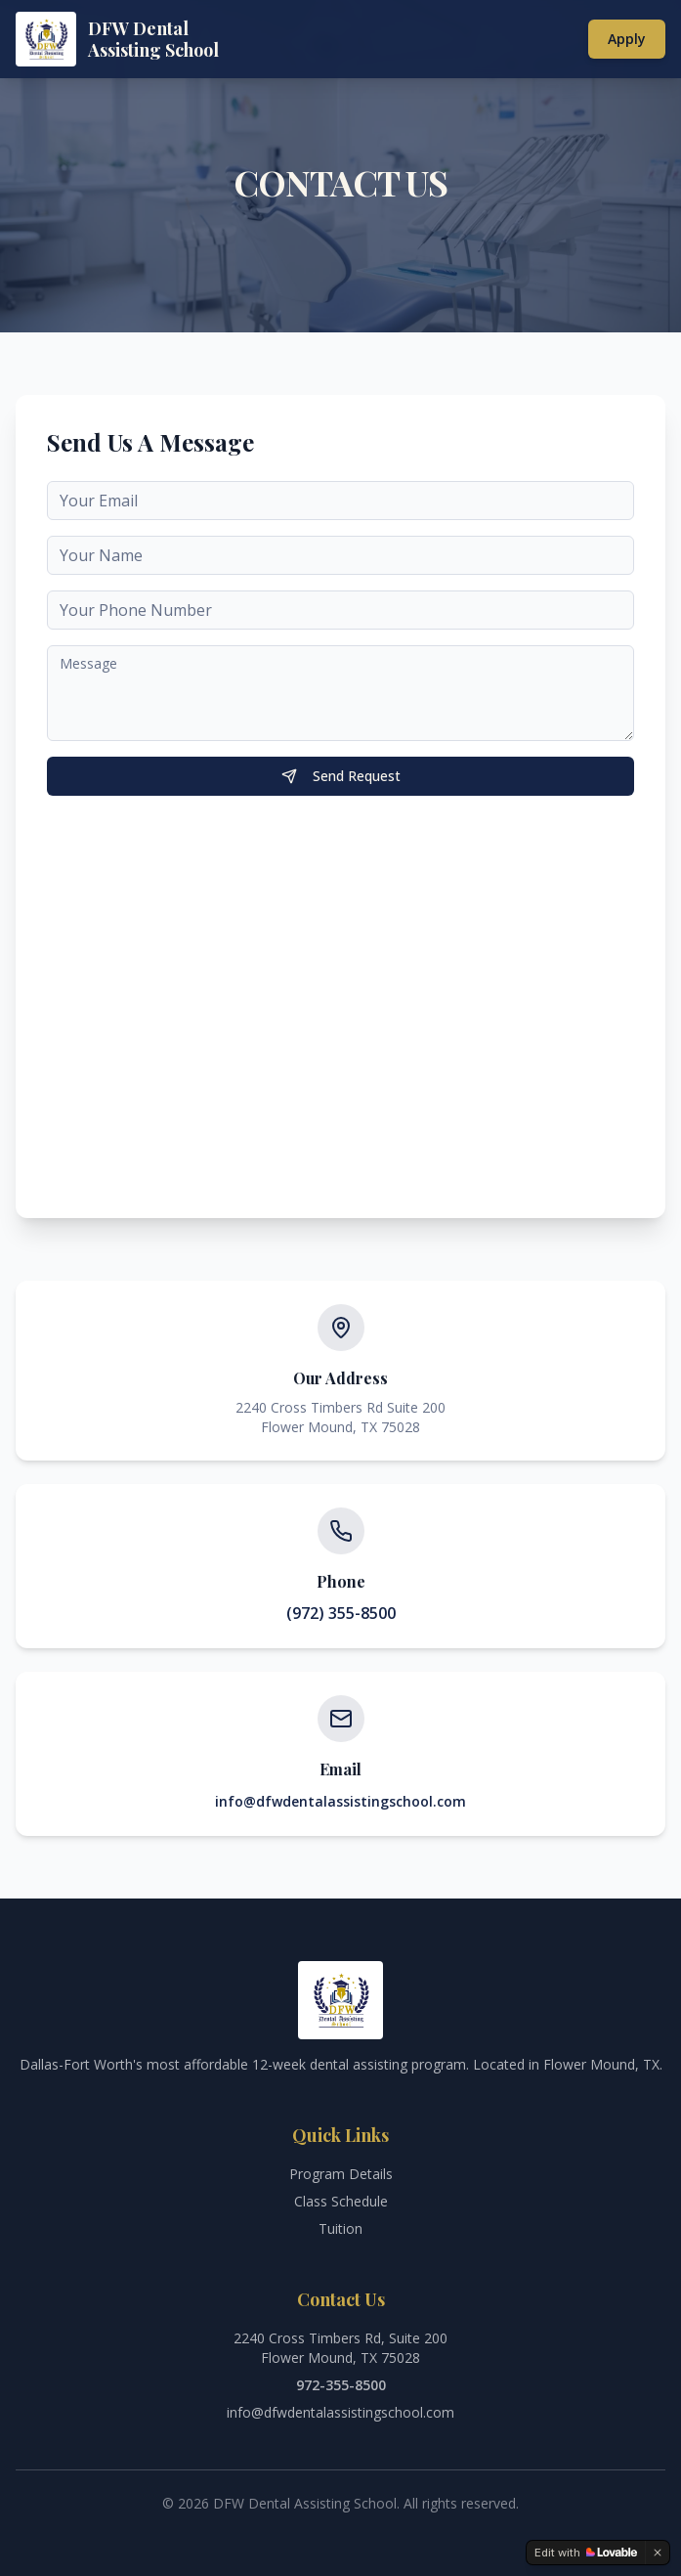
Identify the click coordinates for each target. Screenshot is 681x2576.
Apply (627, 38)
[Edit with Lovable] (586, 2552)
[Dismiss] (657, 2552)
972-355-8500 (341, 2385)
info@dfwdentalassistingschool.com (340, 1801)
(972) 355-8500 (341, 1613)
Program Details (341, 2173)
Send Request (341, 775)
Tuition (340, 2228)
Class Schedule (341, 2201)
